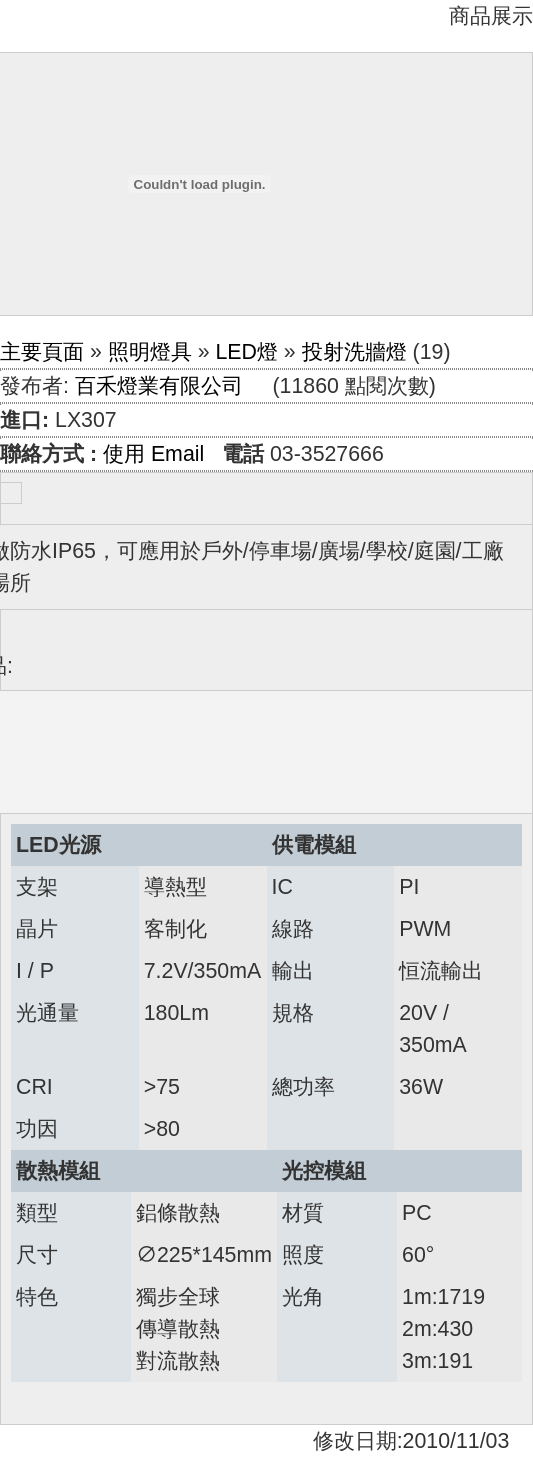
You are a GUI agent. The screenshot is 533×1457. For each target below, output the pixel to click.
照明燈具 (150, 352)
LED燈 (246, 352)
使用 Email (153, 454)
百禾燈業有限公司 (159, 386)
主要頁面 (42, 352)
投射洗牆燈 (354, 352)
